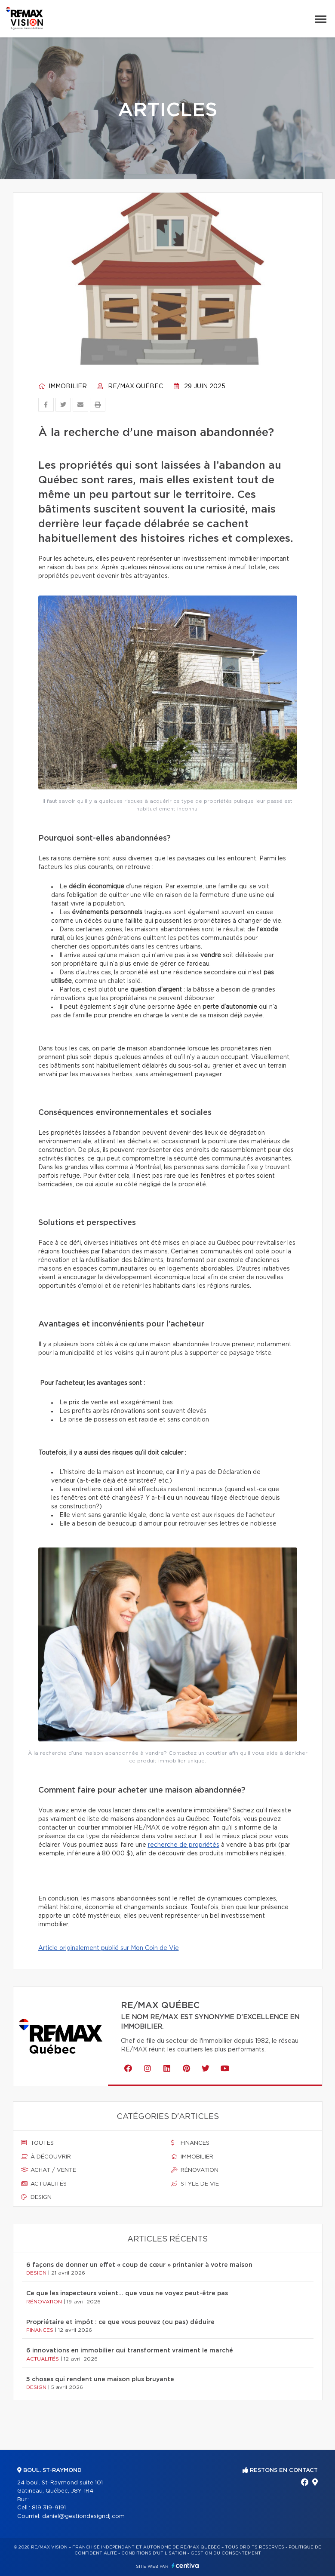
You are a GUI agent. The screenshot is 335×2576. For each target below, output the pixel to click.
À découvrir (46, 2157)
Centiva (185, 2565)
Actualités (44, 2184)
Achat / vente (48, 2170)
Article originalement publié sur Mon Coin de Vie (108, 1948)
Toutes (37, 2143)
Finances (190, 2143)
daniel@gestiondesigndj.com (83, 2516)
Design (36, 2197)
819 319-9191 (49, 2508)
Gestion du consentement (226, 2553)
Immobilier (62, 387)
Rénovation (194, 2170)
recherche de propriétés (183, 1845)
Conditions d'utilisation (153, 2553)
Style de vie (195, 2184)
